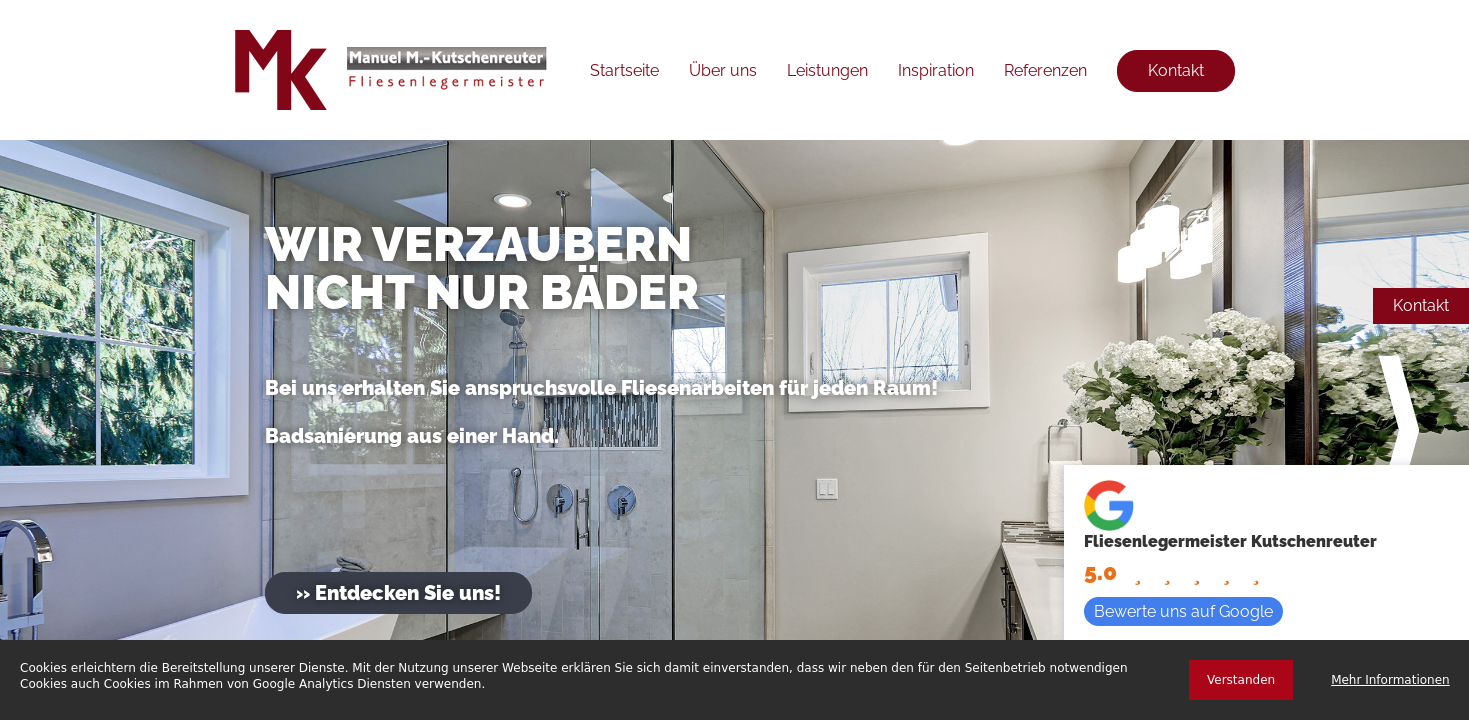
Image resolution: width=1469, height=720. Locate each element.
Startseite (624, 70)
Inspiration (936, 70)
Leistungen (827, 70)
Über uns (723, 70)
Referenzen (1045, 70)
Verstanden (1241, 680)
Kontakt (1421, 305)
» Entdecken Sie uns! (398, 593)
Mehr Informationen (1390, 680)
